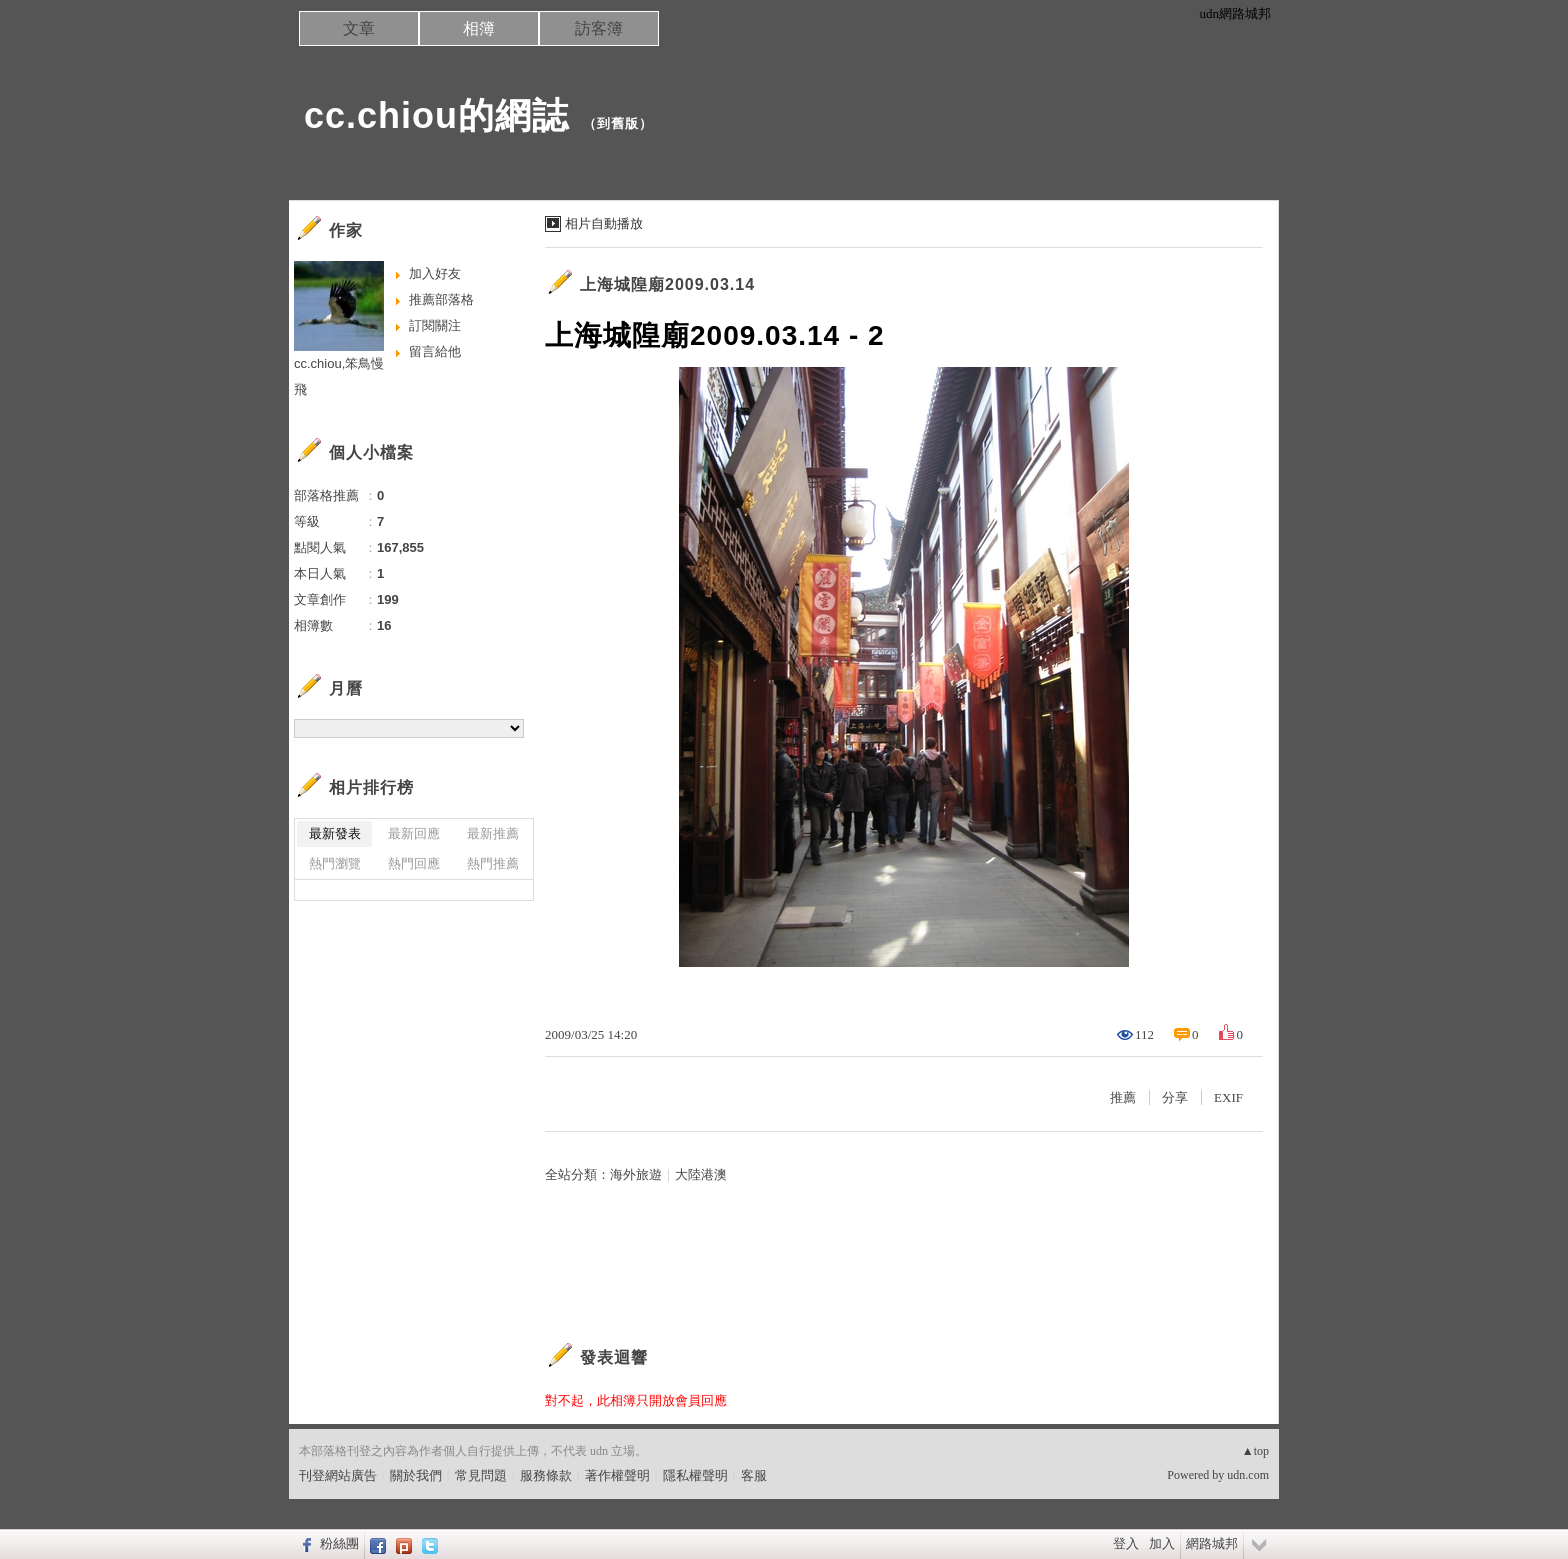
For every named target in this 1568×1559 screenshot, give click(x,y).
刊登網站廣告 (338, 1475)
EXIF (1228, 1097)
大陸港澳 (701, 1174)
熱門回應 (414, 863)
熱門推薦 (493, 863)
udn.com (1248, 1475)
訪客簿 (599, 28)
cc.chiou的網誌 (436, 115)
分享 (1175, 1097)
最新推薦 (493, 833)
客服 (754, 1475)
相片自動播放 (604, 223)
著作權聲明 (617, 1475)
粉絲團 (339, 1543)
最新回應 (414, 833)
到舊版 (618, 123)
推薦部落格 (441, 299)
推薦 (1123, 1097)
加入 (1162, 1543)
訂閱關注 (435, 325)
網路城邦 (1212, 1543)
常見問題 (481, 1475)
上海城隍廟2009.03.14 (667, 284)
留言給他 (435, 351)
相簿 (479, 28)
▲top (1255, 1451)
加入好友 (435, 273)
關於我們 (416, 1475)
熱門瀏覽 (335, 863)
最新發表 (335, 833)
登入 (1126, 1543)
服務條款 (546, 1475)
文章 (359, 28)
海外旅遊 (636, 1174)
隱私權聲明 (695, 1475)
